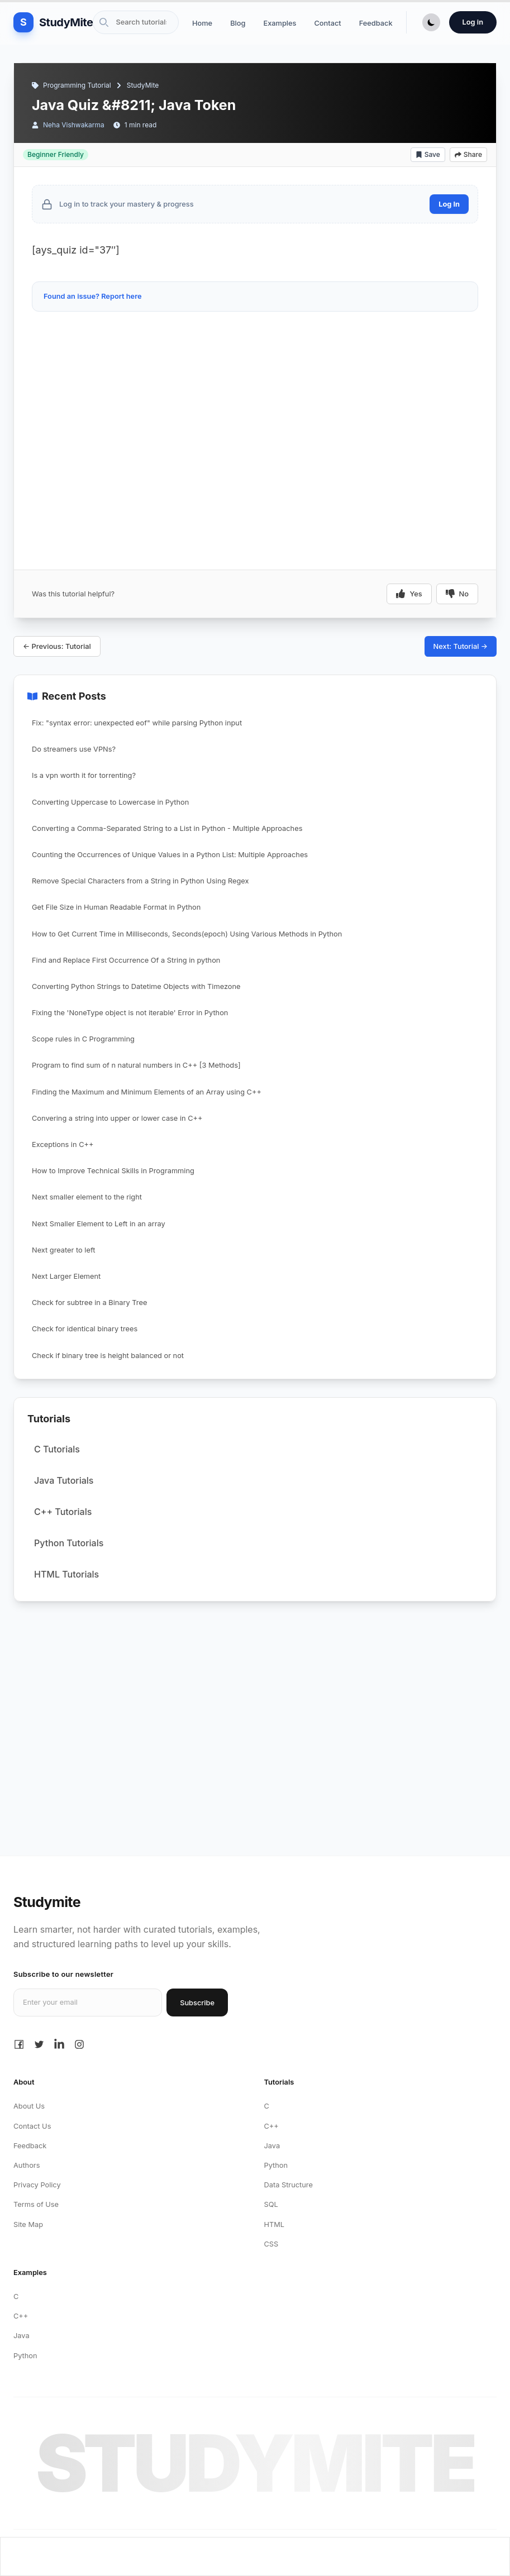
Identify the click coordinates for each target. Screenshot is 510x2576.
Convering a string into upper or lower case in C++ (117, 1118)
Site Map (28, 2224)
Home (202, 23)
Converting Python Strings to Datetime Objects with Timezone (136, 986)
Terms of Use (36, 2204)
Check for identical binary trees (84, 1329)
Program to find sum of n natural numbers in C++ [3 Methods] (136, 1065)
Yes (409, 593)
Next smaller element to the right (87, 1197)
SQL (271, 2204)
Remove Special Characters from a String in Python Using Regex (140, 881)
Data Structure (288, 2185)
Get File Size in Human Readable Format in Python (116, 907)
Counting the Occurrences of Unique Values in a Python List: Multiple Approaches (170, 854)
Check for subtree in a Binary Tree (89, 1302)
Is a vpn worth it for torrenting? (84, 775)
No (457, 593)
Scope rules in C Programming (83, 1039)
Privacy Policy (37, 2185)
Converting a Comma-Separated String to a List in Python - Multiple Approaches (167, 828)
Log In (449, 204)
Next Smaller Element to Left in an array (98, 1224)
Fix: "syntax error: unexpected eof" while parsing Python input (137, 723)
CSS (271, 2244)
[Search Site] (136, 22)
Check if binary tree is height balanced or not (108, 1355)
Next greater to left (63, 1250)
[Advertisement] (255, 349)
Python (276, 2165)
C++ (271, 2126)
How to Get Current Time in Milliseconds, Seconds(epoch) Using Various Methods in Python (187, 934)
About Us (29, 2106)
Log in (473, 22)
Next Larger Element (66, 1276)
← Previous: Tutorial (57, 646)
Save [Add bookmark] (428, 154)
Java (272, 2146)
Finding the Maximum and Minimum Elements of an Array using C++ (146, 1092)
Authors (26, 2165)
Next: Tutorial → (460, 646)
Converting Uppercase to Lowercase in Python (110, 802)
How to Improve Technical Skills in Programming (113, 1171)
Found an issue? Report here (93, 296)
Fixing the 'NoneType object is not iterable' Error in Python (130, 1013)
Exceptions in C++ (62, 1144)
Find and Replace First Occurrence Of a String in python (126, 960)
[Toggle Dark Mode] (431, 22)
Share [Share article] (468, 154)
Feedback (376, 23)
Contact (327, 23)
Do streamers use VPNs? (74, 749)
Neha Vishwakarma (73, 125)
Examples (279, 23)
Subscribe (197, 2003)
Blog (237, 23)
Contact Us (32, 2126)
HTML (274, 2224)
